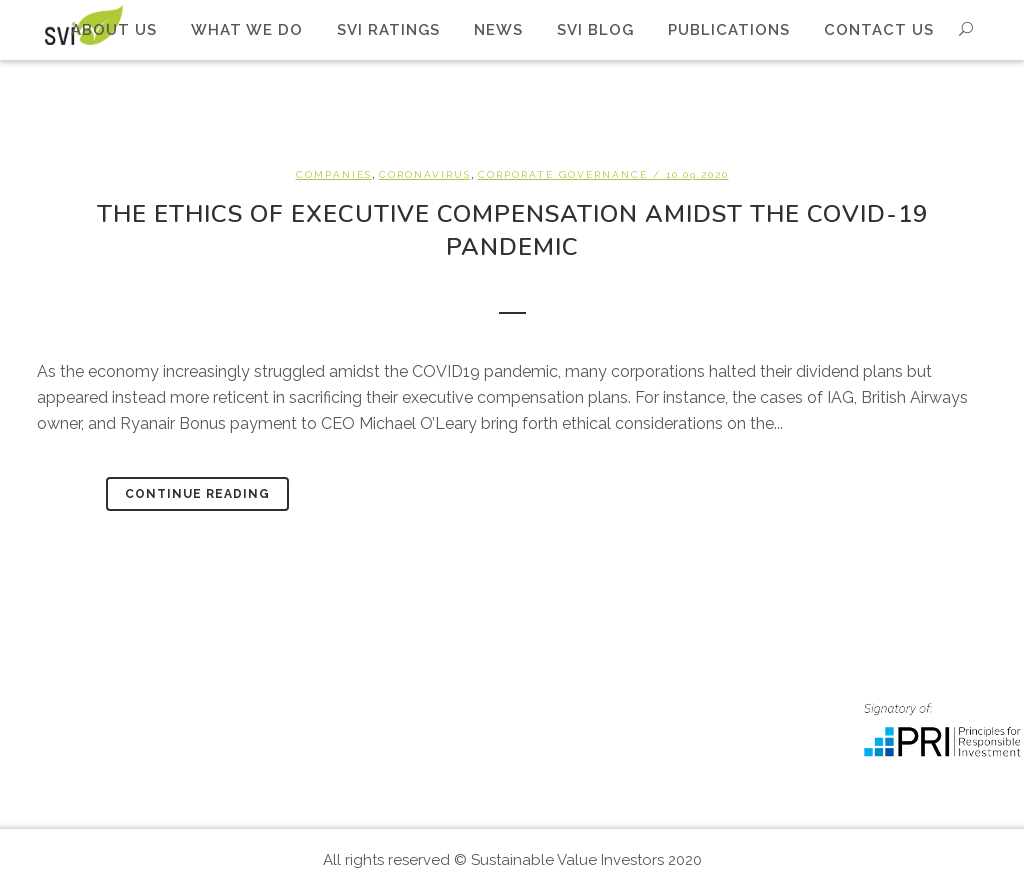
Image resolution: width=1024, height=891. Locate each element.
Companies (334, 174)
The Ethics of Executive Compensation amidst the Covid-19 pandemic (512, 230)
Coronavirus (425, 174)
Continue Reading (197, 494)
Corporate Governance (563, 174)
